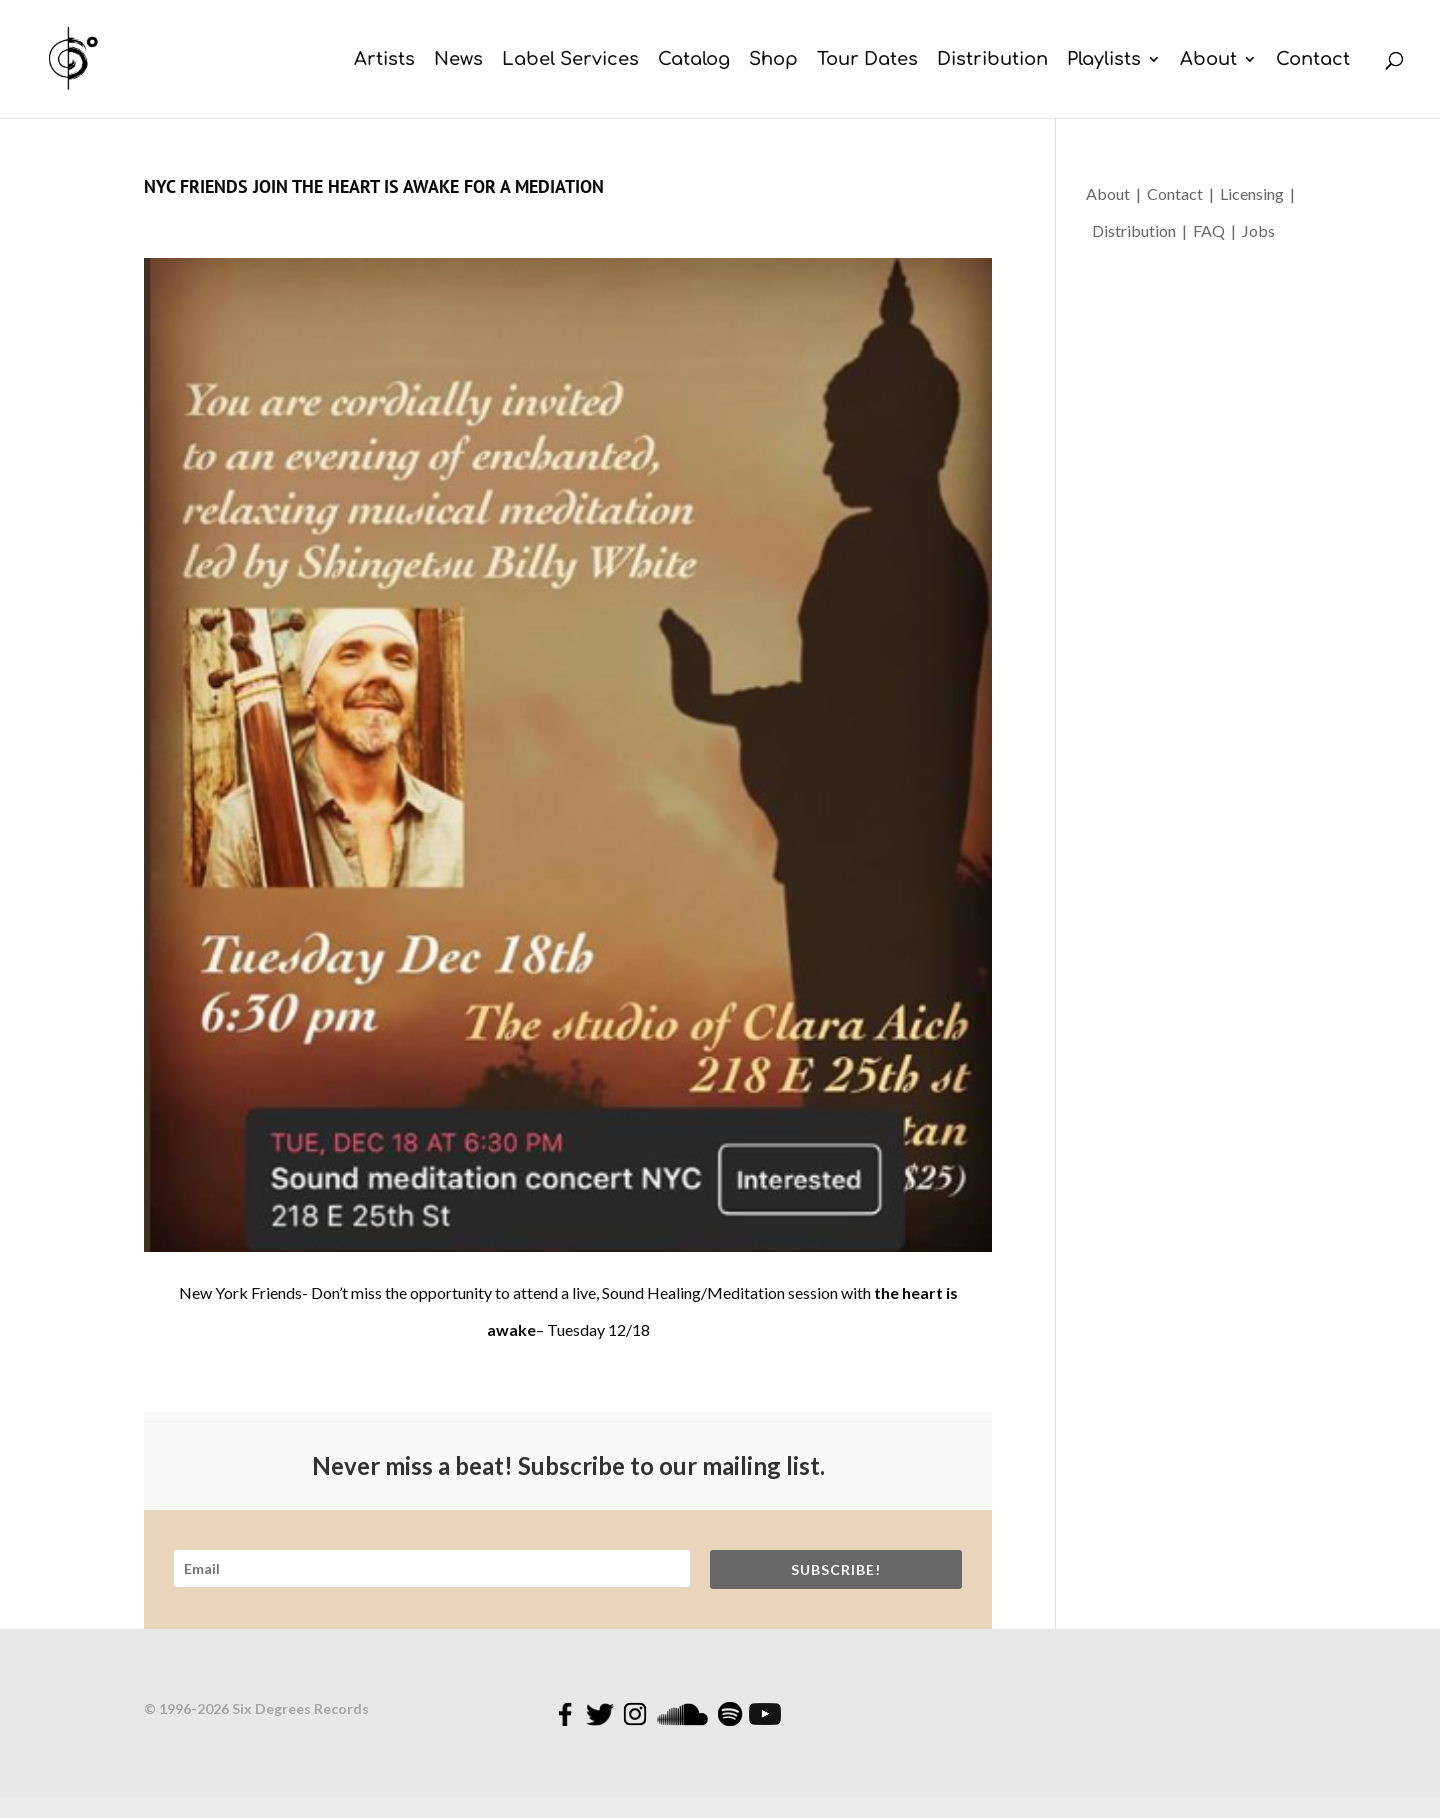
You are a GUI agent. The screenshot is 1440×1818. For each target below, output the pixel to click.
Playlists (1104, 60)
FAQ (1212, 230)
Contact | (1183, 193)
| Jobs (1253, 230)
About (1208, 60)
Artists (384, 60)
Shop (773, 60)
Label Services (570, 60)
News (458, 60)
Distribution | (1141, 230)
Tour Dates (867, 60)
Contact (1313, 60)
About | (1116, 193)
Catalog (694, 60)
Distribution (992, 60)
